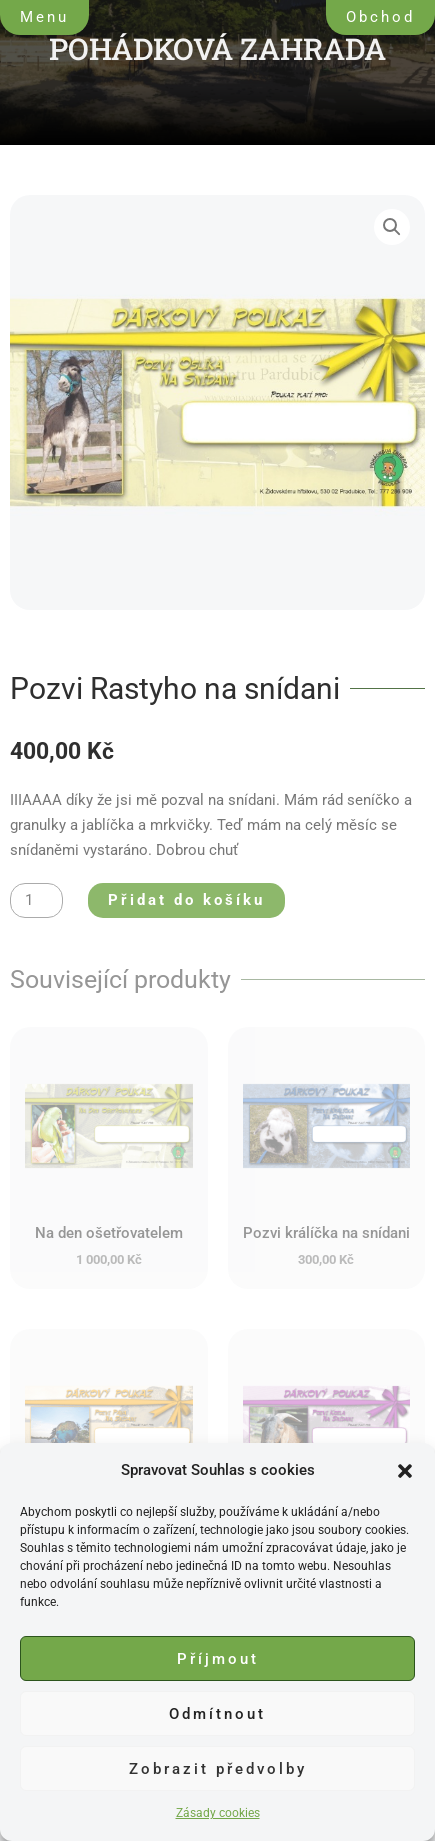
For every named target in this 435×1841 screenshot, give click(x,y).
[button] (405, 1471)
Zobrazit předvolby (218, 1769)
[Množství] (36, 900)
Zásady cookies (218, 1813)
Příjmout (218, 1659)
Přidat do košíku (186, 900)
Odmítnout (217, 1714)
